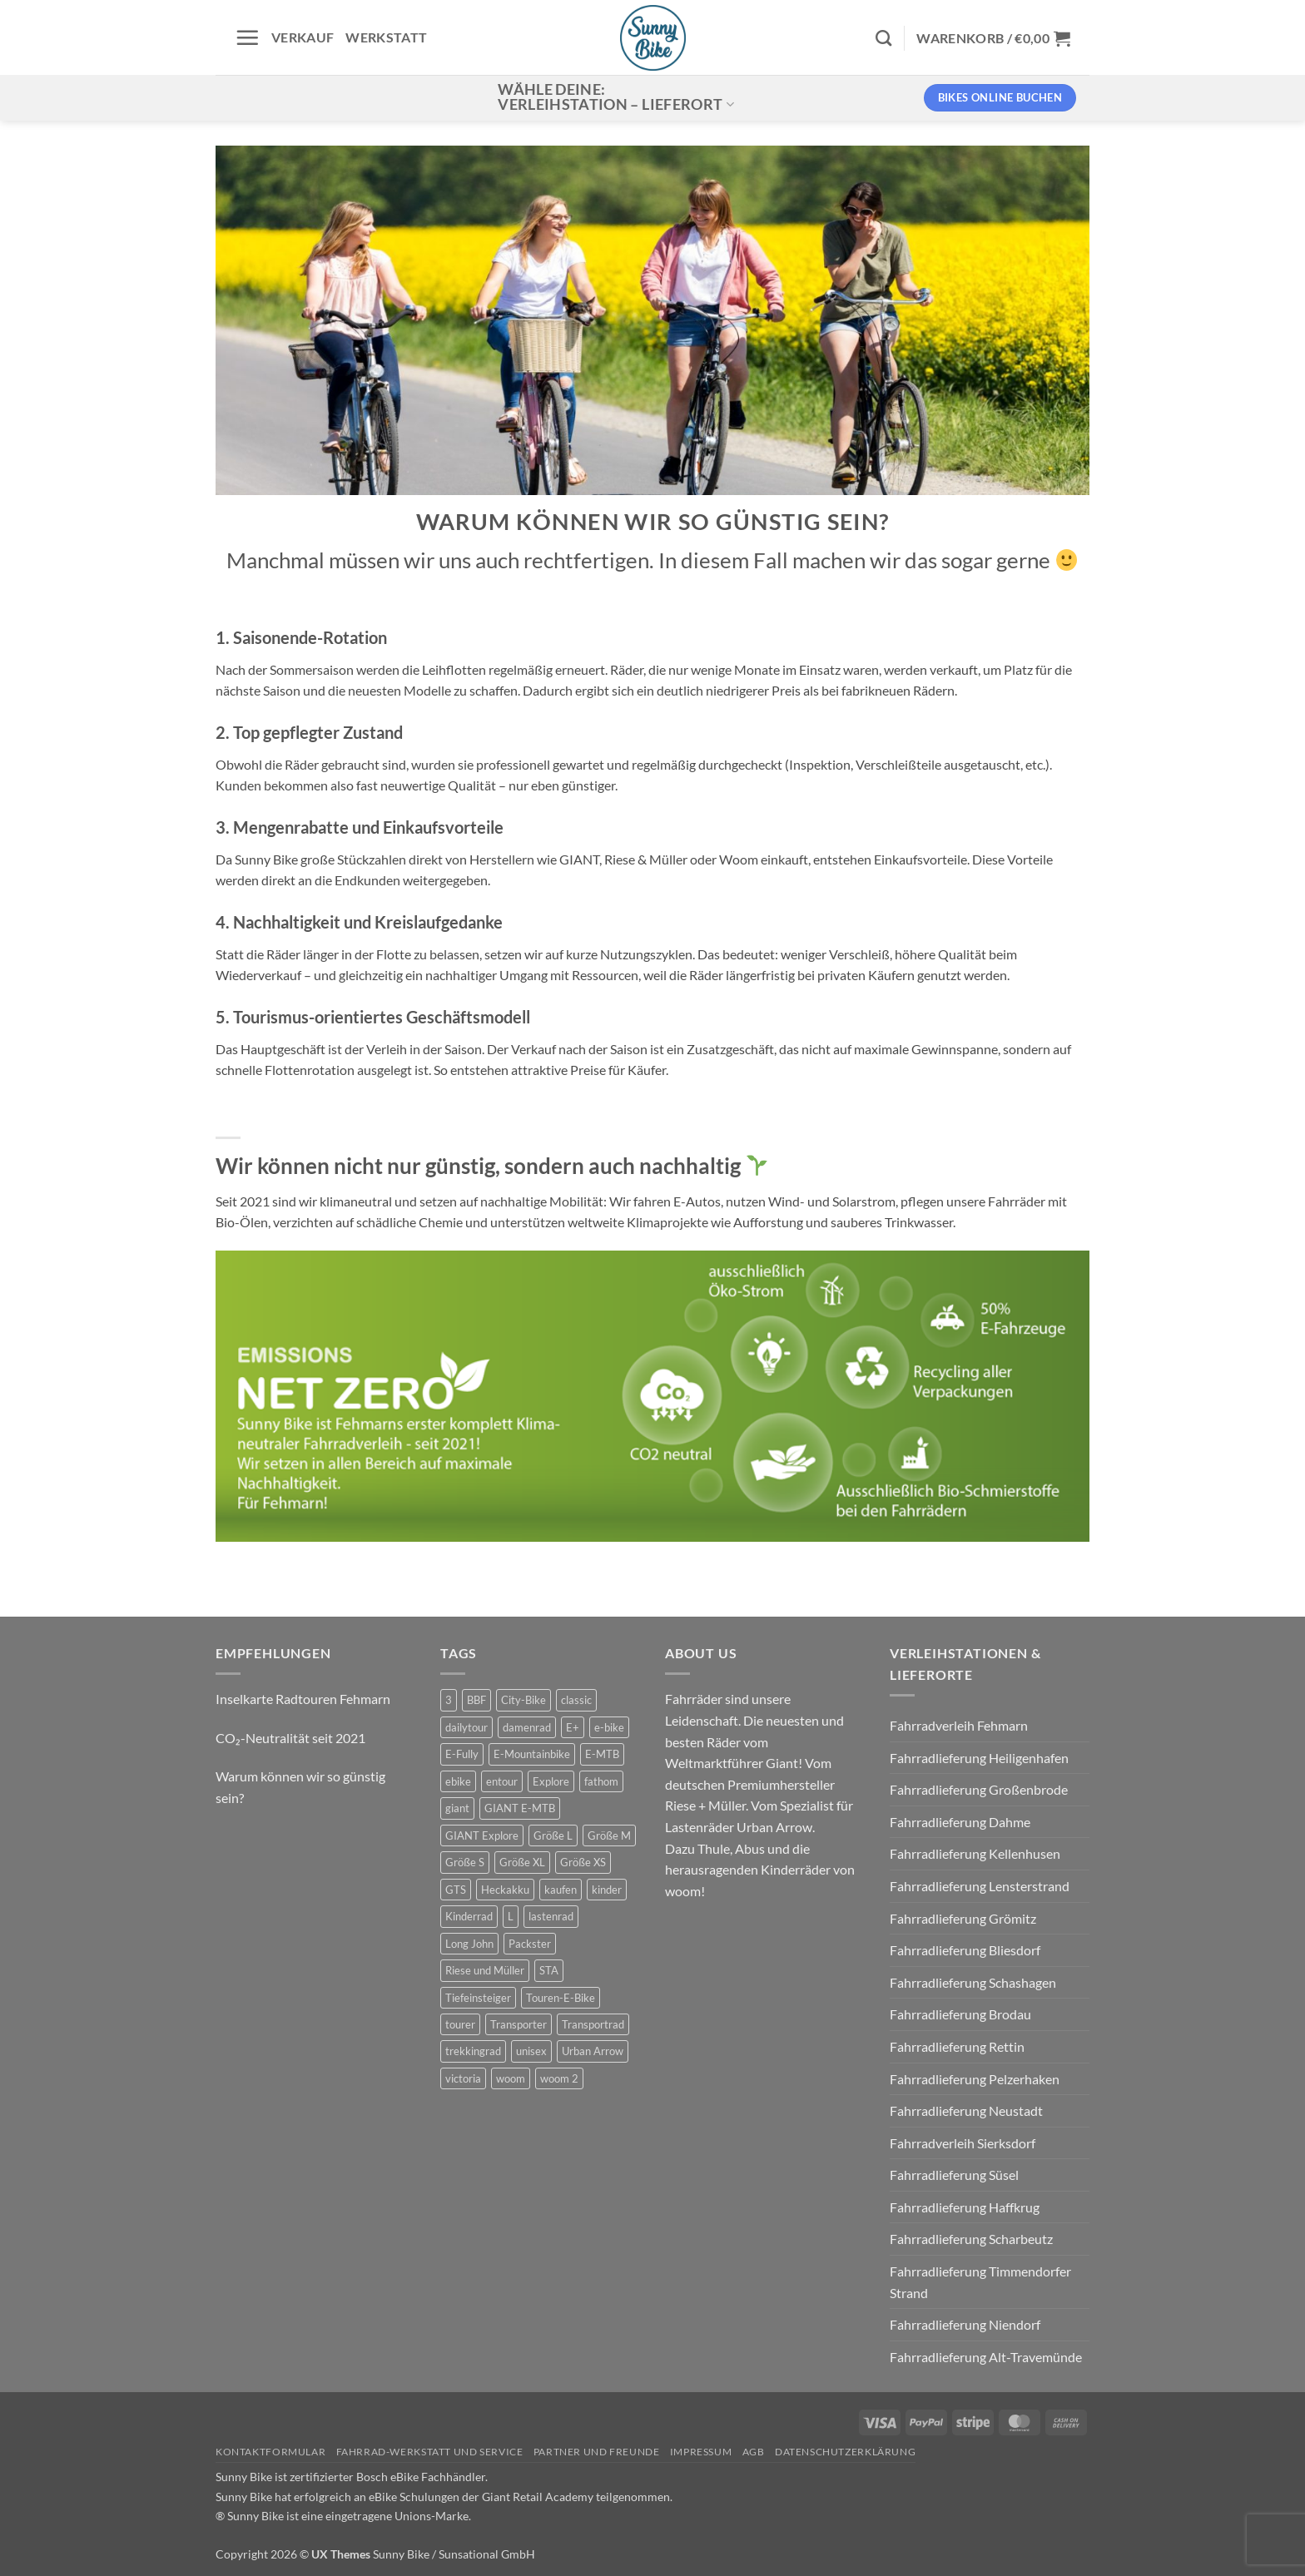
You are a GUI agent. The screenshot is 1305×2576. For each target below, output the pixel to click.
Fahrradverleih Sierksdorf (962, 2143)
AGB (753, 2451)
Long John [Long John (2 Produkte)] (469, 1943)
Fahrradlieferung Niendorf (965, 2324)
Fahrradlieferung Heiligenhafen (979, 1758)
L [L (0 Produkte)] (511, 1916)
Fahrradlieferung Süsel (954, 2174)
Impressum (701, 2451)
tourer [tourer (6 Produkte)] (460, 2024)
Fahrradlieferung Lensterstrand (979, 1886)
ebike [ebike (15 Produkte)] (458, 1781)
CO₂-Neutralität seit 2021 (290, 1738)
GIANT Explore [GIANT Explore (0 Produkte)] (482, 1835)
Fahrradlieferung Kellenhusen (975, 1853)
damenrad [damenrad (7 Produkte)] (527, 1727)
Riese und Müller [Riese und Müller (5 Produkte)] (484, 1970)
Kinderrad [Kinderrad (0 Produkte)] (469, 1916)
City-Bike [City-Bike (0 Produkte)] (523, 1700)
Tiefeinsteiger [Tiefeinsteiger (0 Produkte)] (478, 1997)
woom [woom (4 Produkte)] (510, 2078)
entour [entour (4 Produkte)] (502, 1781)
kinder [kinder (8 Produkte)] (607, 1889)
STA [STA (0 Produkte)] (548, 1970)
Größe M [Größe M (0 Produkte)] (609, 1835)
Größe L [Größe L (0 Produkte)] (553, 1835)
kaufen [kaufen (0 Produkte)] (560, 1889)
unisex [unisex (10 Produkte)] (531, 2051)
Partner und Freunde (596, 2451)
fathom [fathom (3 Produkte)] (601, 1781)
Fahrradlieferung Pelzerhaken (974, 2079)
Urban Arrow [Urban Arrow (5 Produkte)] (592, 2051)
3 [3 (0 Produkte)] (448, 1700)
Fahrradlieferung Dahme (960, 1822)
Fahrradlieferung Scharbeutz (971, 2239)
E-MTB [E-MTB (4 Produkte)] (602, 1754)
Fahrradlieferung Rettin (957, 2046)
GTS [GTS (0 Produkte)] (455, 1889)
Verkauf (302, 37)
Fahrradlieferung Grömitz (963, 1918)
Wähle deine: (616, 97)
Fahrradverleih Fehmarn (959, 1725)
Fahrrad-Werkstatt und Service (429, 2451)
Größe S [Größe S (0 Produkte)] (464, 1862)
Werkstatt (386, 37)
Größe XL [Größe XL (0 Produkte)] (522, 1862)
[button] (247, 37)
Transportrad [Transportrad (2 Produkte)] (593, 2024)
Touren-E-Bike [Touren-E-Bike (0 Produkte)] (560, 1997)
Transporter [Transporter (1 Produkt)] (518, 2024)
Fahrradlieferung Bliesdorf (965, 1950)
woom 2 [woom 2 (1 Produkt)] (559, 2078)
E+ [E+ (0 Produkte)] (572, 1727)
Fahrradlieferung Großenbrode (979, 1789)
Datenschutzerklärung (845, 2451)
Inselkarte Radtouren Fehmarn (303, 1699)
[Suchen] (883, 38)
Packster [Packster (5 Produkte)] (530, 1943)
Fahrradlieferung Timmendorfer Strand (980, 2282)
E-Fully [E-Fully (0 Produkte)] (462, 1754)
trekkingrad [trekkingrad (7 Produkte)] (473, 2051)
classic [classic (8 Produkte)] (576, 1700)
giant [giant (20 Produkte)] (457, 1808)
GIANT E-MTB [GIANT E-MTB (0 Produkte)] (519, 1808)
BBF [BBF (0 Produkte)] (476, 1700)
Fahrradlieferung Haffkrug (965, 2207)
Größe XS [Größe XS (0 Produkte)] (583, 1862)
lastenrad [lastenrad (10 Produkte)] (550, 1916)
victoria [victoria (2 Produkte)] (463, 2078)
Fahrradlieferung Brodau (960, 2014)
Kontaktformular (270, 2451)
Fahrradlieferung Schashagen (973, 1982)
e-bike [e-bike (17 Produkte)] (609, 1727)
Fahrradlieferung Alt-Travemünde (986, 2357)
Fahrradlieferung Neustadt (966, 2110)
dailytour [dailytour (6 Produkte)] (466, 1727)
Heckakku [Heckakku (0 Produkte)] (505, 1889)
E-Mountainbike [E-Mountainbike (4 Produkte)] (532, 1754)
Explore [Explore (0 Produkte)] (551, 1781)
